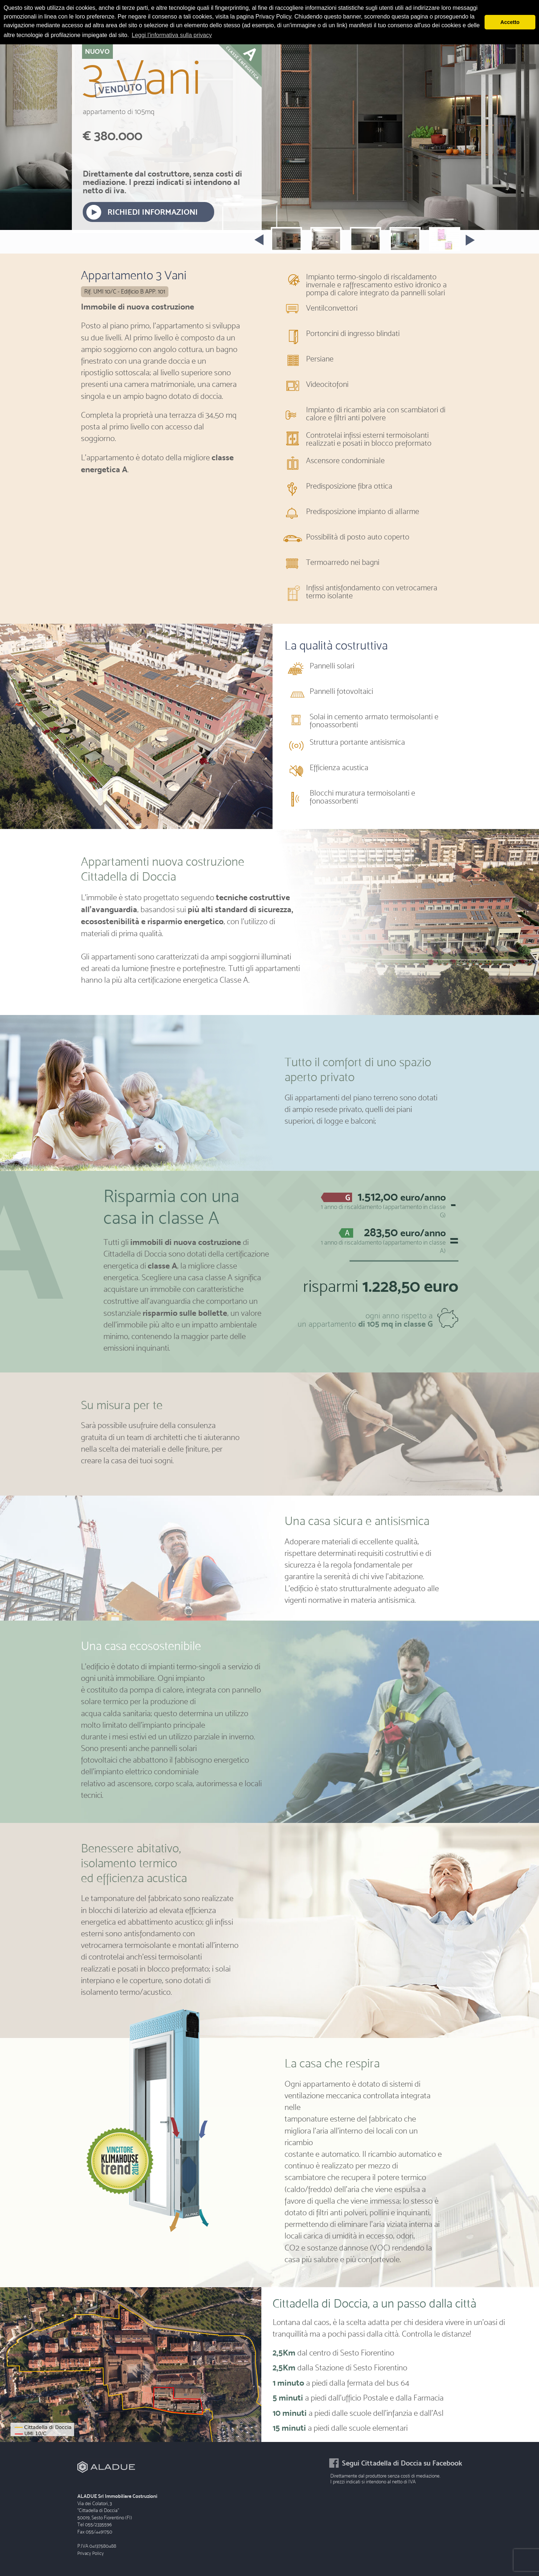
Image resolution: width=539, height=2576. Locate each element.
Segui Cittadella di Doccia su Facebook (402, 2463)
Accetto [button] (510, 22)
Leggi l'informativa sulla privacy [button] (172, 35)
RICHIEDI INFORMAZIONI (152, 212)
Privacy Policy (90, 2553)
